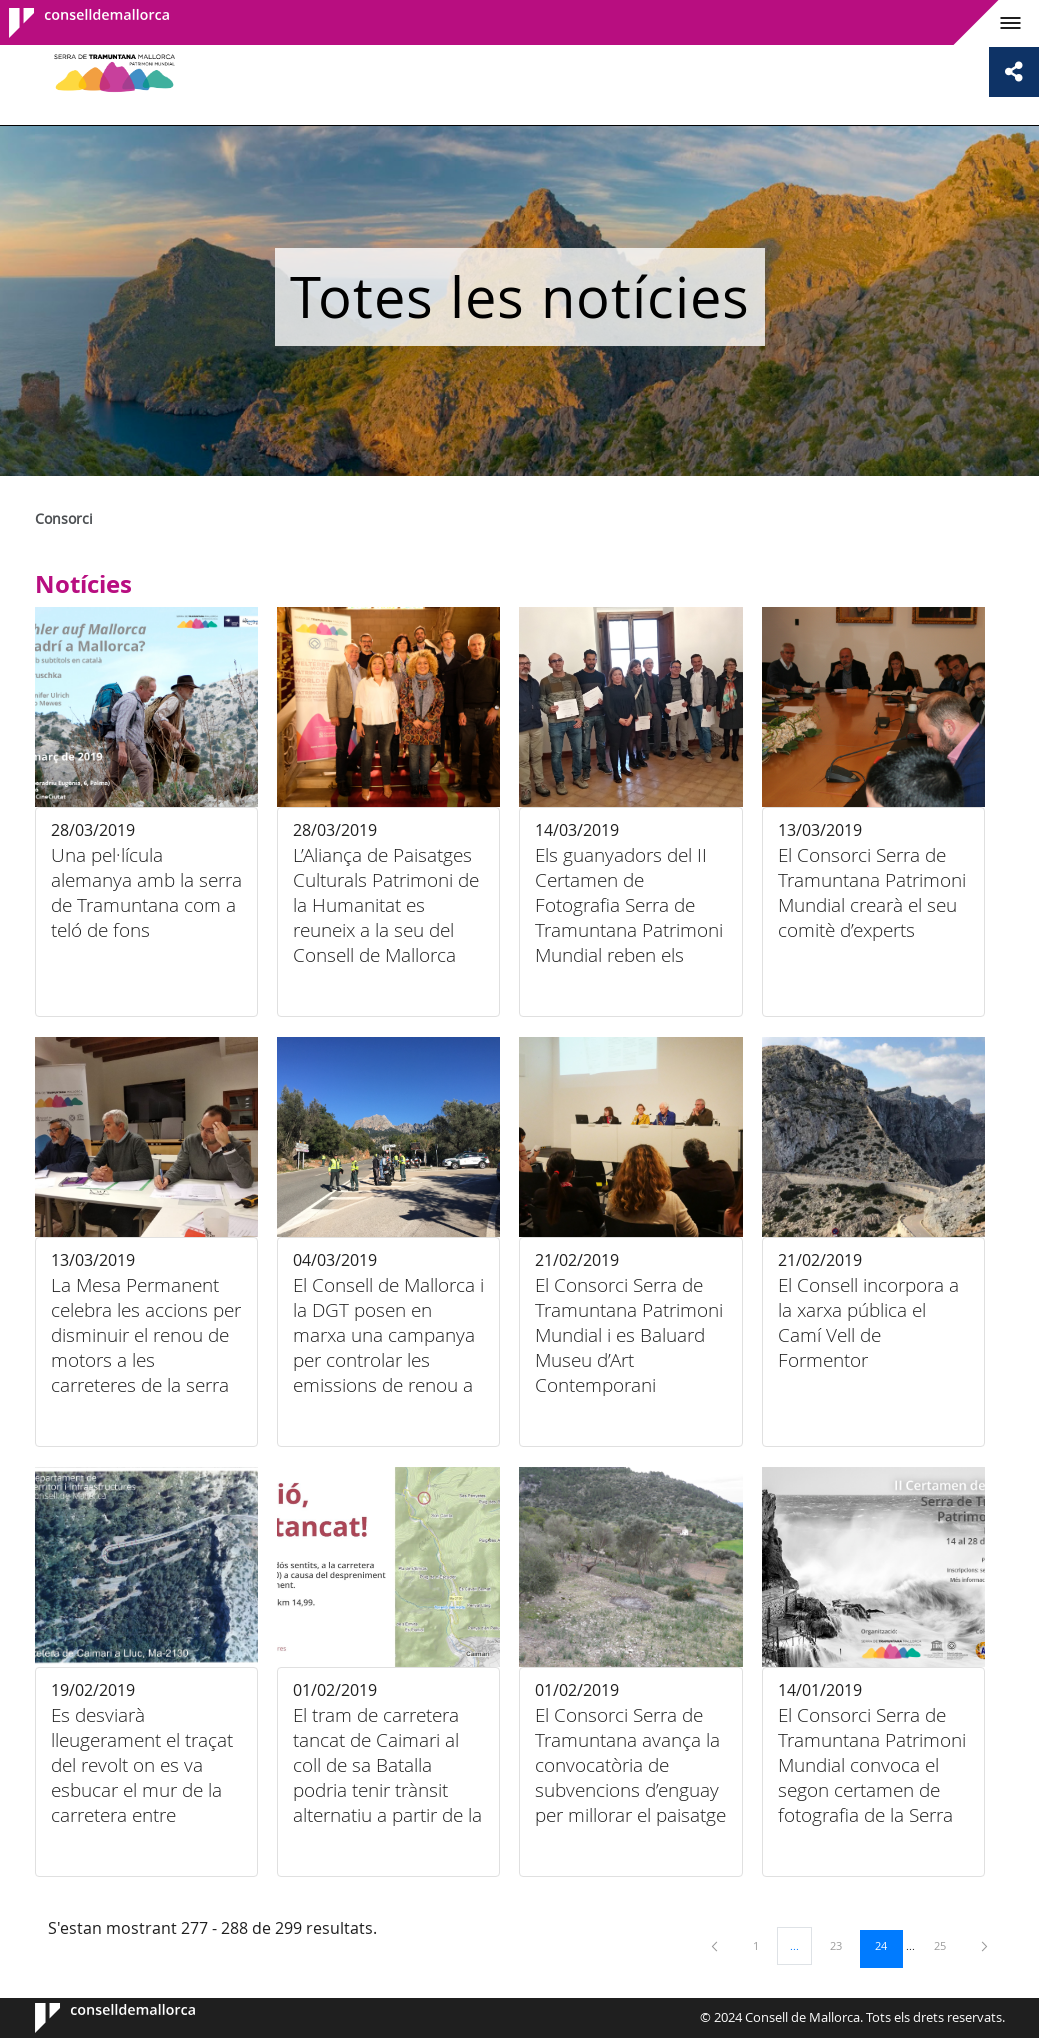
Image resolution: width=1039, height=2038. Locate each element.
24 (888, 1945)
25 (947, 1945)
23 (843, 1945)
